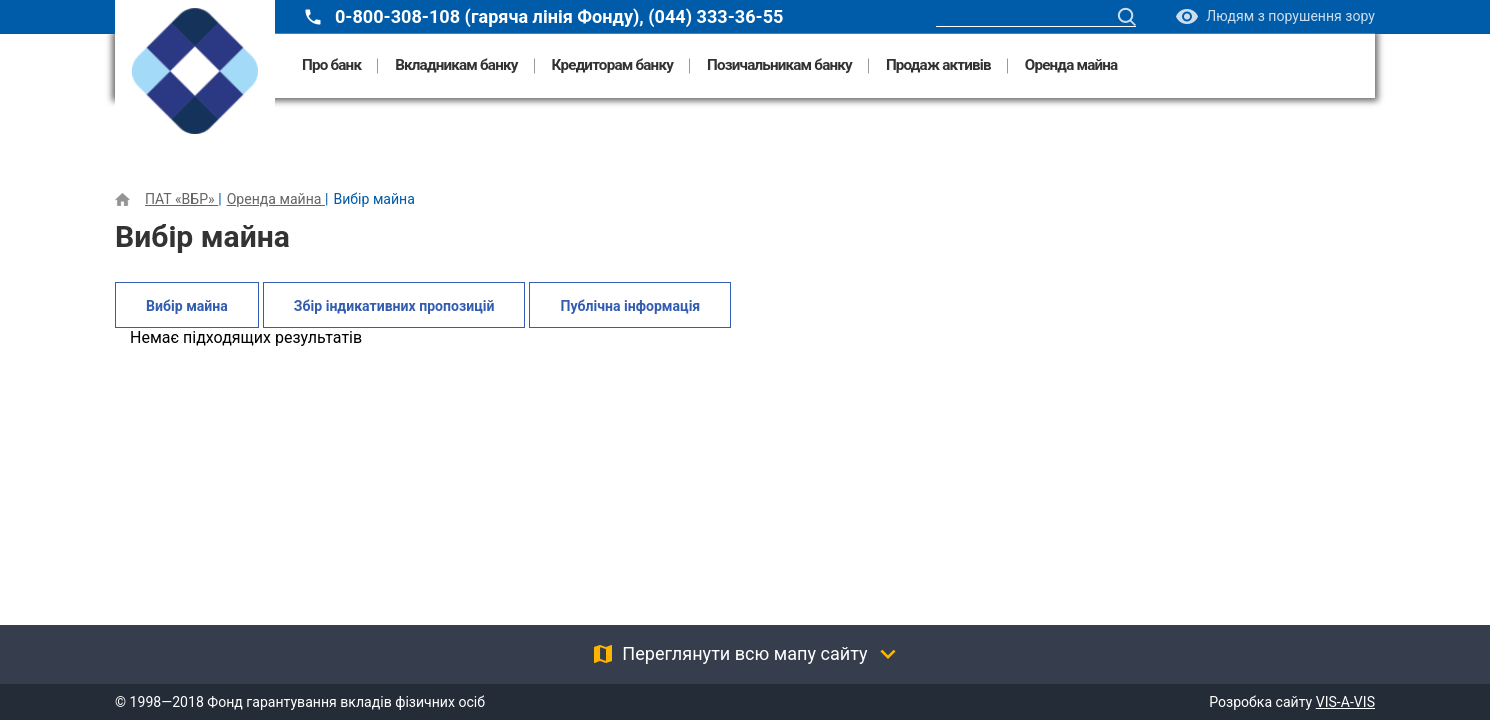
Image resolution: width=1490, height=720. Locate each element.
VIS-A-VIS (1345, 702)
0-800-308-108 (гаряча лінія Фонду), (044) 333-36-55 (559, 17)
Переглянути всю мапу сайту (744, 654)
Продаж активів (938, 65)
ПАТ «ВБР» (181, 199)
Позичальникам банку (779, 65)
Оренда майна (1071, 65)
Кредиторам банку (612, 65)
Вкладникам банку (456, 65)
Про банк (331, 65)
